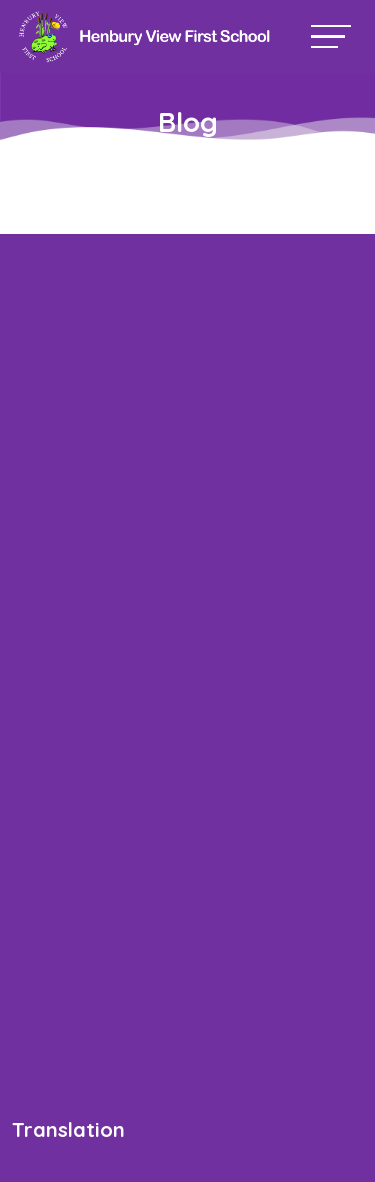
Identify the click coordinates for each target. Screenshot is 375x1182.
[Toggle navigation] (331, 36)
